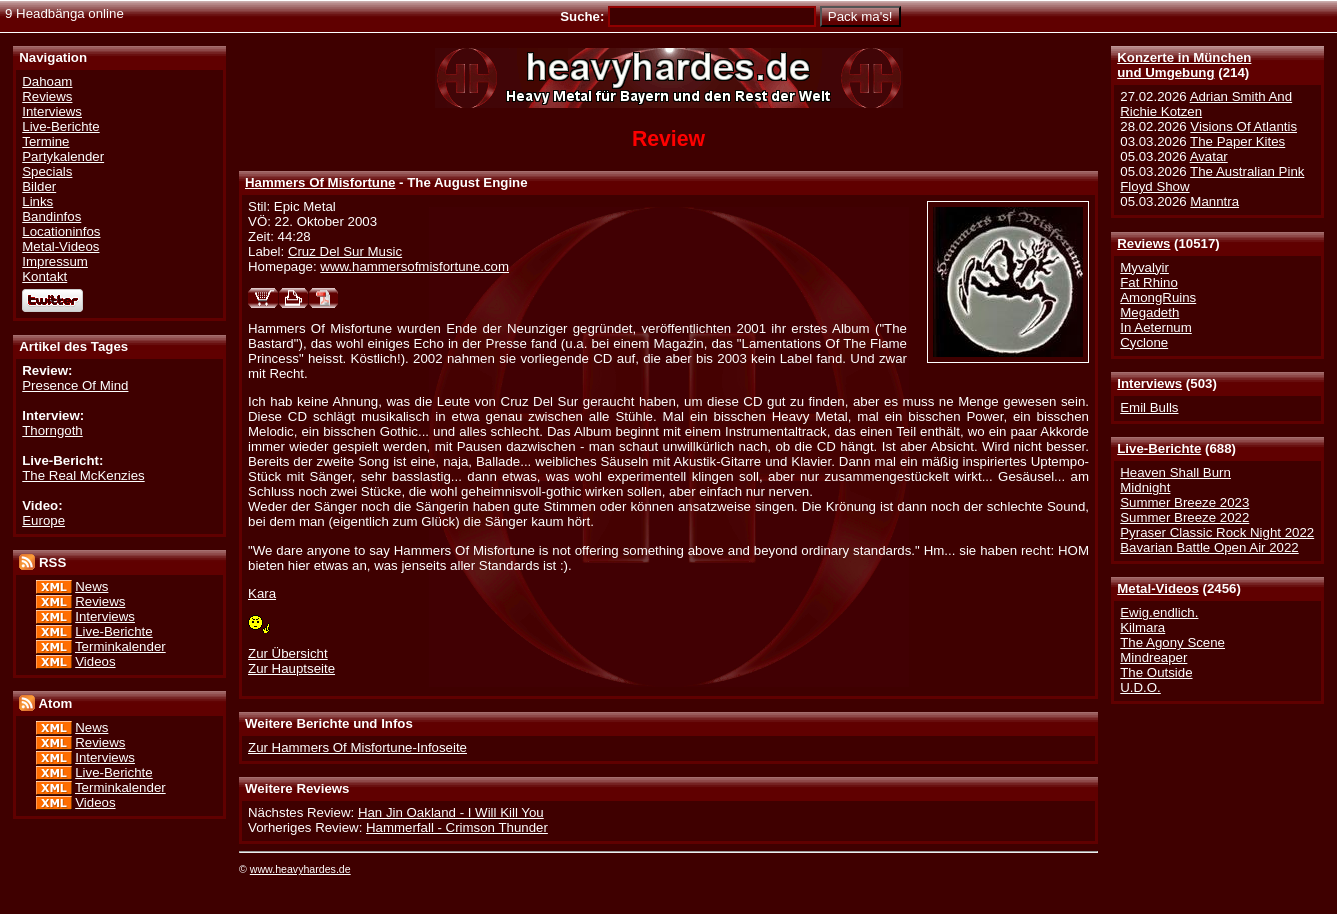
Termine (45, 141)
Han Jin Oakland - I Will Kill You (451, 812)
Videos (95, 661)
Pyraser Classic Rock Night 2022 (1217, 532)
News (91, 586)
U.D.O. (1140, 687)
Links (37, 201)
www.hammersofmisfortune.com (414, 266)
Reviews (1143, 243)
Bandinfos (51, 216)
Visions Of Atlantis (1243, 126)
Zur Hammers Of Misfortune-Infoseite (357, 747)
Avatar (1209, 156)
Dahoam (47, 81)
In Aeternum (1156, 327)
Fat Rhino (1149, 282)
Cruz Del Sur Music (345, 251)
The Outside (1156, 672)
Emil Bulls (1149, 407)
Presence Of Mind (75, 385)
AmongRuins (1158, 297)
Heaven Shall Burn (1175, 472)
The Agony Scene (1172, 642)
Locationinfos (61, 231)
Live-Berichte (1159, 448)
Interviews (1149, 383)
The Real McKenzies (83, 475)
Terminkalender (120, 646)
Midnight (1145, 487)
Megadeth (1149, 312)
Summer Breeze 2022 (1184, 517)
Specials (47, 171)
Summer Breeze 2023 (1184, 502)
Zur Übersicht (288, 653)
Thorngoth (52, 430)
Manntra (1214, 201)
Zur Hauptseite (291, 668)
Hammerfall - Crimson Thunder (457, 827)
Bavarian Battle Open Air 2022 (1209, 547)
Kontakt (44, 276)
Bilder (39, 186)
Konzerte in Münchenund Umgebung (1184, 65)
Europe (43, 520)
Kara (262, 593)
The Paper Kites (1237, 141)
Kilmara (1142, 627)
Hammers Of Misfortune (320, 182)
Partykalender (63, 156)
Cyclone (1144, 342)
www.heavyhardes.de (300, 869)
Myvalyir (1144, 267)
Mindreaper (1153, 657)
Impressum (55, 261)
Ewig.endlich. (1159, 612)
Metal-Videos (1158, 588)
